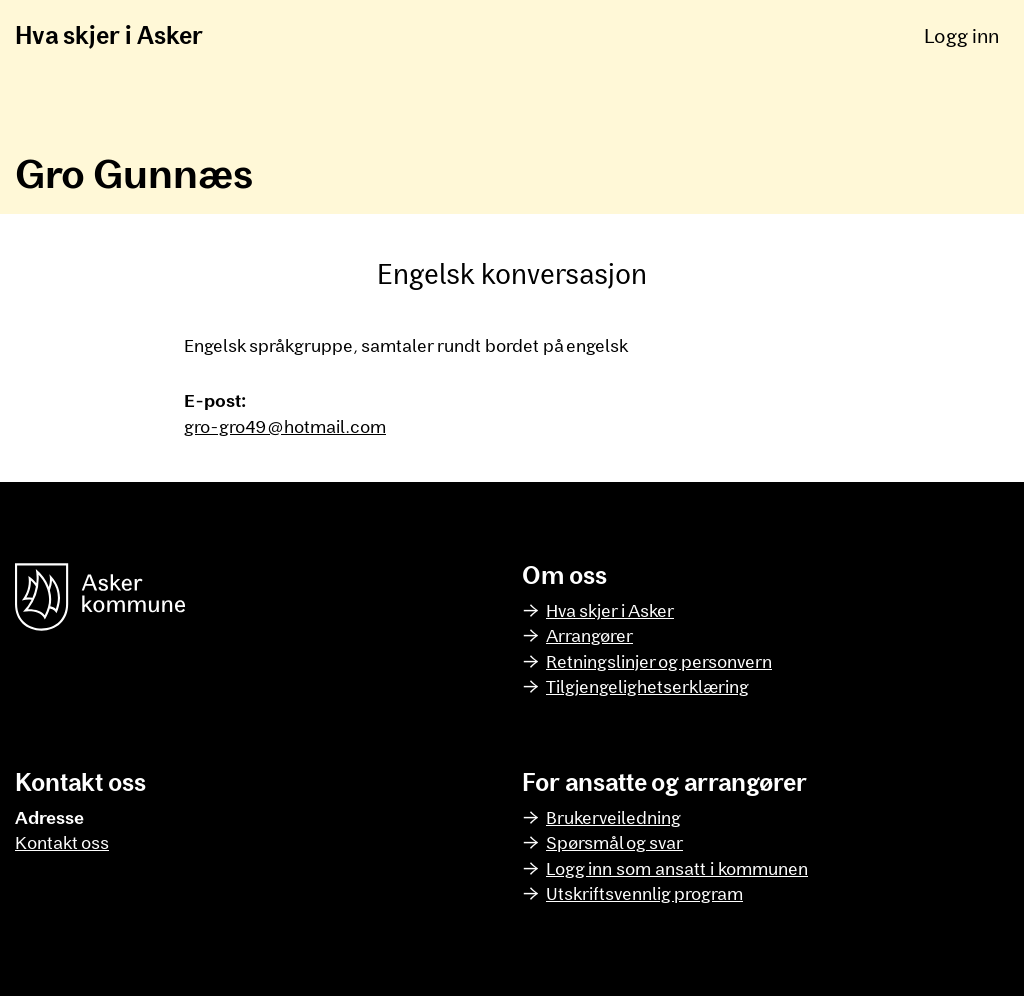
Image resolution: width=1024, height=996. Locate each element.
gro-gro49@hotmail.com (285, 426)
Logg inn (961, 35)
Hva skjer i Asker (109, 34)
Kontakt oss (62, 842)
